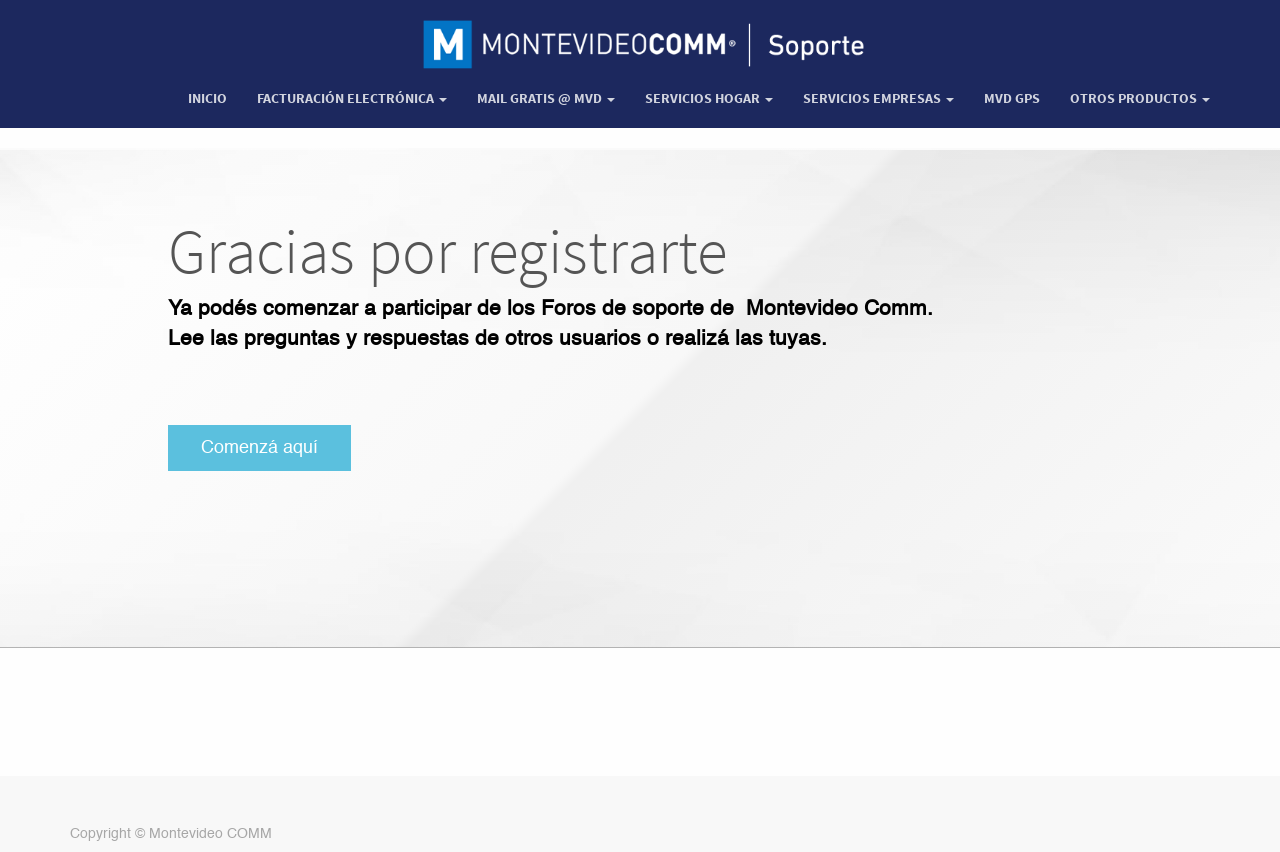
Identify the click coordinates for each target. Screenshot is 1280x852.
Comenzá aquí (259, 448)
